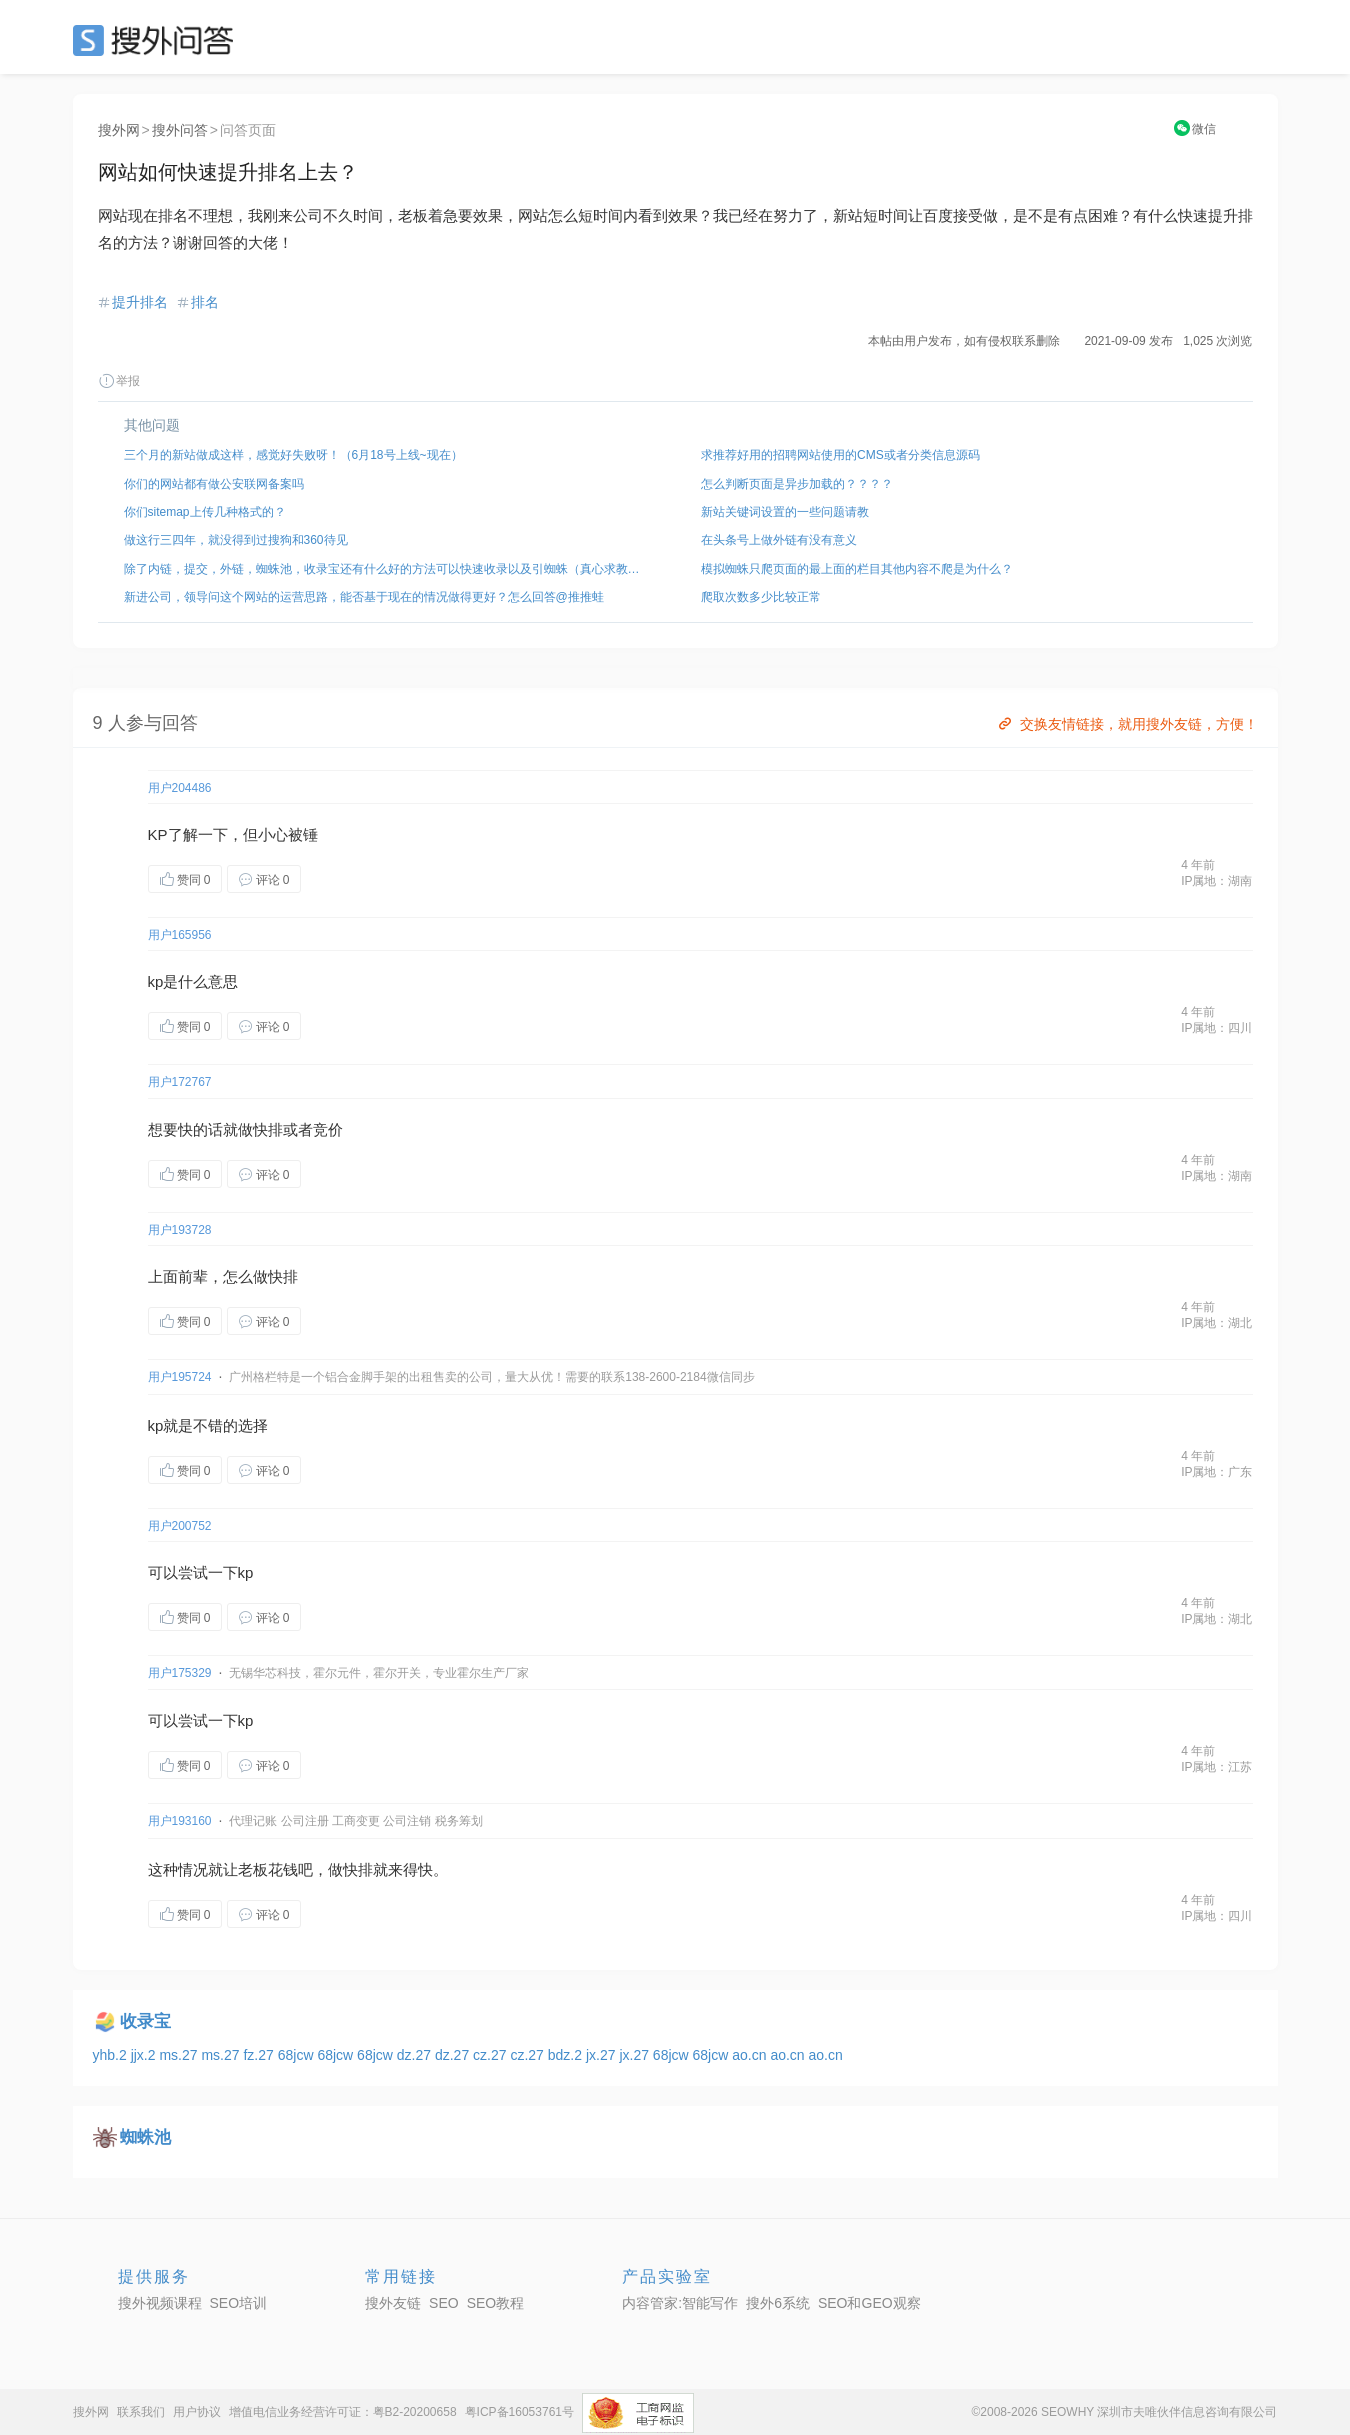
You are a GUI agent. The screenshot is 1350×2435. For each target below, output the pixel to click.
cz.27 (491, 2055)
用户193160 (180, 1821)
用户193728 (180, 1230)
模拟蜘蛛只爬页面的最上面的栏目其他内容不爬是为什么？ (857, 569)
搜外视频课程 (160, 2303)
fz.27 (260, 2055)
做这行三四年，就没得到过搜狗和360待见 (236, 540)
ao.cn (751, 2055)
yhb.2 (112, 2055)
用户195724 (180, 1377)
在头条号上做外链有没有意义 (779, 540)
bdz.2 (567, 2055)
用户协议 (197, 2412)
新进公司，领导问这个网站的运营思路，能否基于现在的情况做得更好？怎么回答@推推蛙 (364, 597)
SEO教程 (496, 2303)
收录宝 (145, 2021)
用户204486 (180, 788)
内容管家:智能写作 (680, 2303)
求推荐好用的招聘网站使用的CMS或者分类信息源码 (840, 455)
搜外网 (119, 130)
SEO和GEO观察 (869, 2303)
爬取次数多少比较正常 (761, 597)
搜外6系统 (778, 2303)
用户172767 (180, 1082)
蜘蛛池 (145, 2137)
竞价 (328, 1129)
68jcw (298, 2055)
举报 (119, 381)
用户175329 (180, 1673)
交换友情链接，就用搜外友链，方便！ (1126, 724)
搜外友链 (393, 2303)
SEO (158, 40)
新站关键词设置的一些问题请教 (785, 512)
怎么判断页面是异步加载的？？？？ (797, 484)
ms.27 (180, 2055)
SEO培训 (239, 2303)
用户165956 (180, 935)
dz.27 (416, 2055)
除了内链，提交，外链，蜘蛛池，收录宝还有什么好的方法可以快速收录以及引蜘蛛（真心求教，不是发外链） (387, 569)
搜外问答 (180, 130)
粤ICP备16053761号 (519, 2412)
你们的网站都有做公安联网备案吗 (214, 484)
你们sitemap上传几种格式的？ (205, 512)
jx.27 (602, 2055)
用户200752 (180, 1526)
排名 (205, 302)
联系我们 (141, 2412)
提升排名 (140, 302)
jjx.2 (145, 2055)
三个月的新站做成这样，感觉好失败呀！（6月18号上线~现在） (293, 455)
